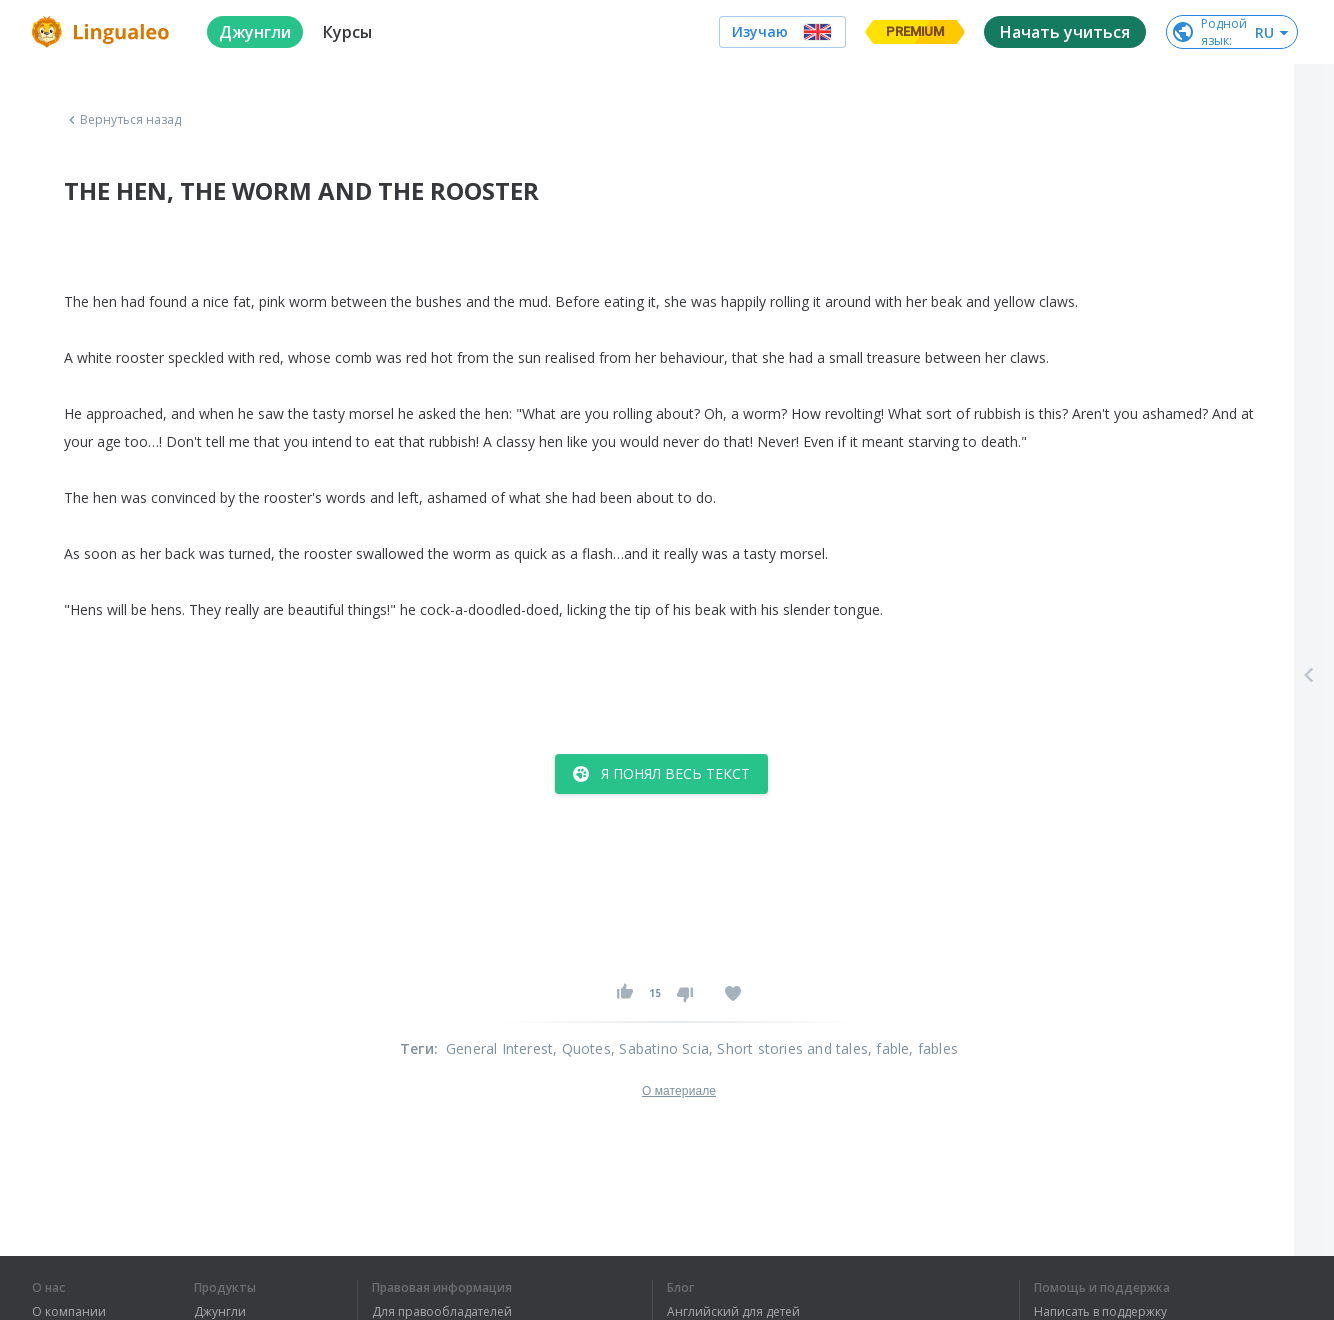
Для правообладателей (442, 1312)
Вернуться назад (123, 120)
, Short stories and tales (788, 1048)
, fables (933, 1048)
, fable (888, 1048)
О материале (679, 1091)
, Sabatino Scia (660, 1048)
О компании (69, 1312)
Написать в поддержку (1100, 1312)
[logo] (103, 32)
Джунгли (220, 1312)
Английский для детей (733, 1312)
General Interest (499, 1048)
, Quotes (582, 1048)
